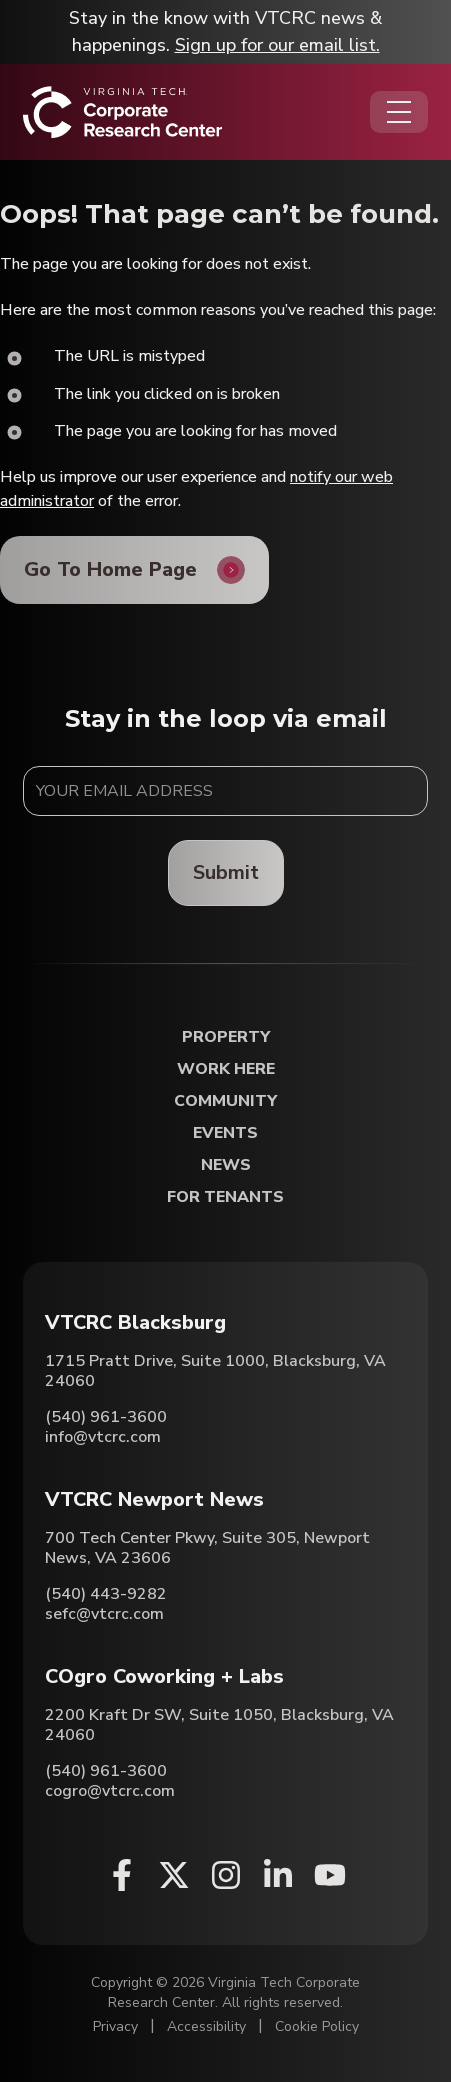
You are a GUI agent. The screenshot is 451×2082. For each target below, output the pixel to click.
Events (225, 1133)
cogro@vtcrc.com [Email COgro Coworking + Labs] (110, 1791)
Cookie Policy (317, 2026)
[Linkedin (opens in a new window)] (278, 1875)
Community (225, 1101)
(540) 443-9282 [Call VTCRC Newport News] (106, 1594)
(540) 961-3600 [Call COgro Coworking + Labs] (106, 1771)
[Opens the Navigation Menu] (399, 112)
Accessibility (206, 2026)
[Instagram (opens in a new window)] (226, 1875)
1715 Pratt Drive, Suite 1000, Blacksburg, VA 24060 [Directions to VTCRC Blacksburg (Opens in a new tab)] (215, 1371)
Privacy (115, 2026)
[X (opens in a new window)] (174, 1875)
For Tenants (225, 1197)
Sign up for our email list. (277, 45)
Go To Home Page (110, 569)
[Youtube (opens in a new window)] (330, 1875)
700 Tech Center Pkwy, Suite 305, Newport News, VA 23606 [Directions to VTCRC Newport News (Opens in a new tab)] (207, 1548)
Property (226, 1037)
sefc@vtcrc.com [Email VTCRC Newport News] (104, 1614)
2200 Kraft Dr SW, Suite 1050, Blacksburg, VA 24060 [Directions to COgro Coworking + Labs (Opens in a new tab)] (219, 1725)
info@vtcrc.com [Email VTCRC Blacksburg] (103, 1437)
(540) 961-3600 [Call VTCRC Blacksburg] (106, 1417)
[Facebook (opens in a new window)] (122, 1875)
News (226, 1165)
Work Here (226, 1069)
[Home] (122, 112)
